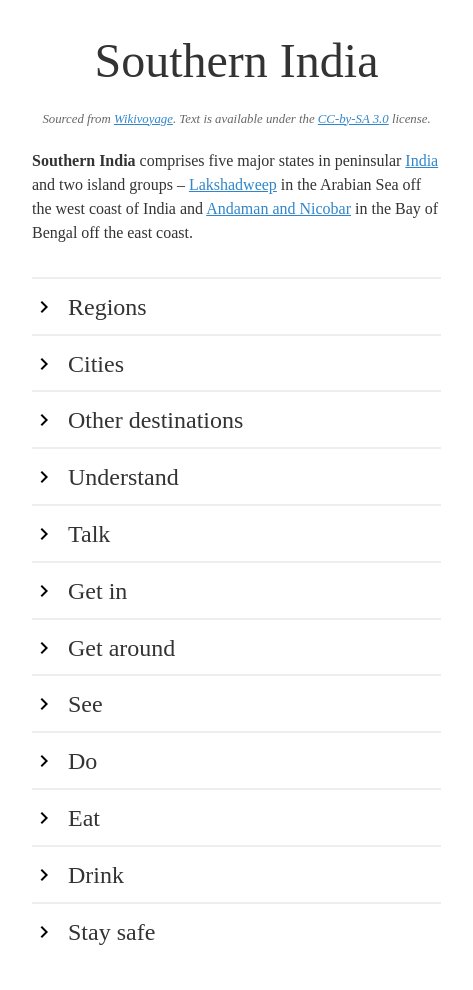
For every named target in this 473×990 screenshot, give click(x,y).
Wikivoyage (143, 119)
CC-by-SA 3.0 (353, 119)
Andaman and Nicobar (278, 208)
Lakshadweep (233, 184)
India (421, 160)
